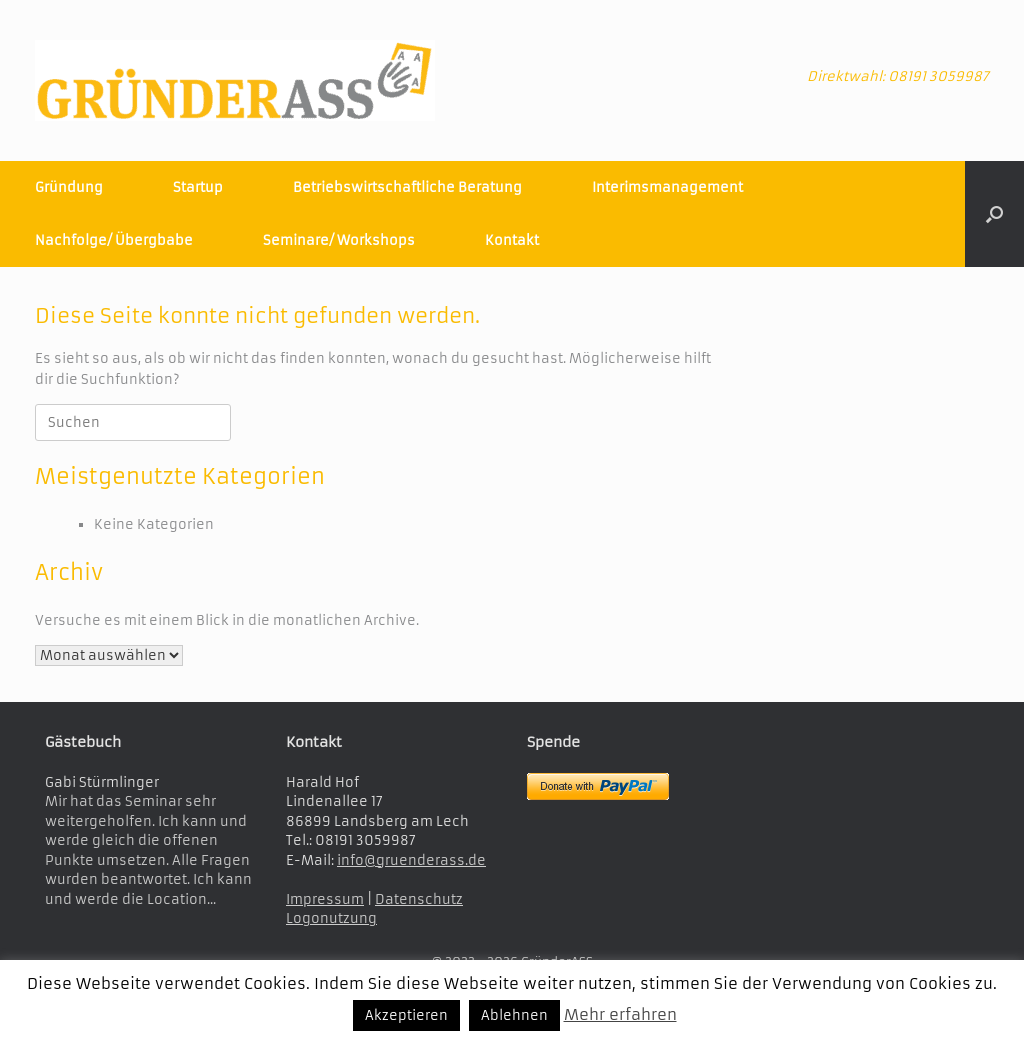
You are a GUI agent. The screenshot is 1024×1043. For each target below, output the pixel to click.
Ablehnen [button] (514, 1015)
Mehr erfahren (620, 1014)
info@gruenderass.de (411, 860)
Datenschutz (419, 899)
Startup (198, 187)
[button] (994, 214)
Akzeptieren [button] (406, 1015)
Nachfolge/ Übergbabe (114, 240)
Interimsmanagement (667, 187)
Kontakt (512, 240)
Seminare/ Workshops (339, 240)
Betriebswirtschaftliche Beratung (407, 187)
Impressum (325, 899)
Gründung (69, 187)
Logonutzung (331, 918)
